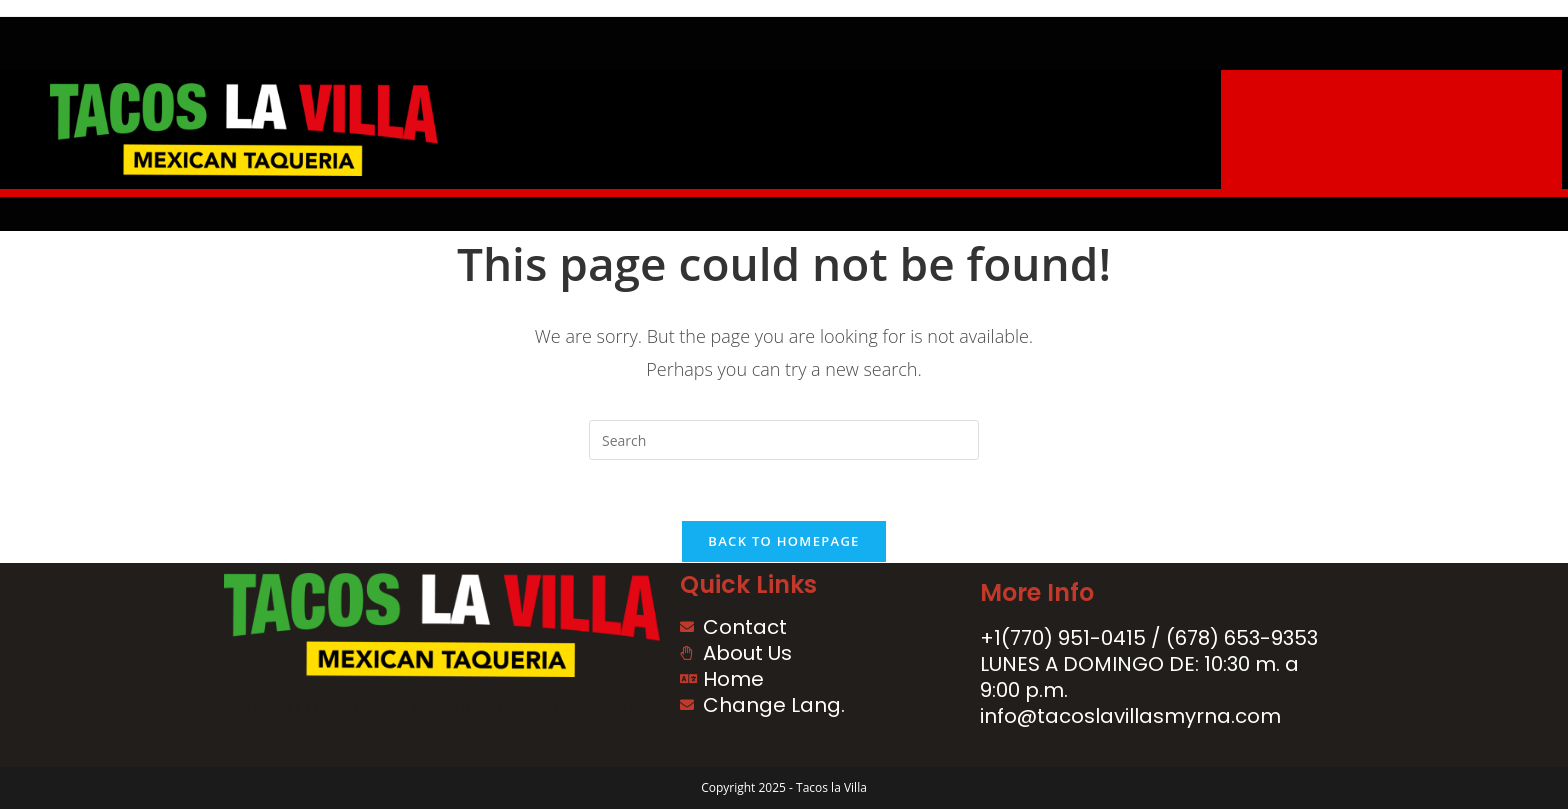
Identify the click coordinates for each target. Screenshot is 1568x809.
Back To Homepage (783, 541)
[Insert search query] (784, 440)
